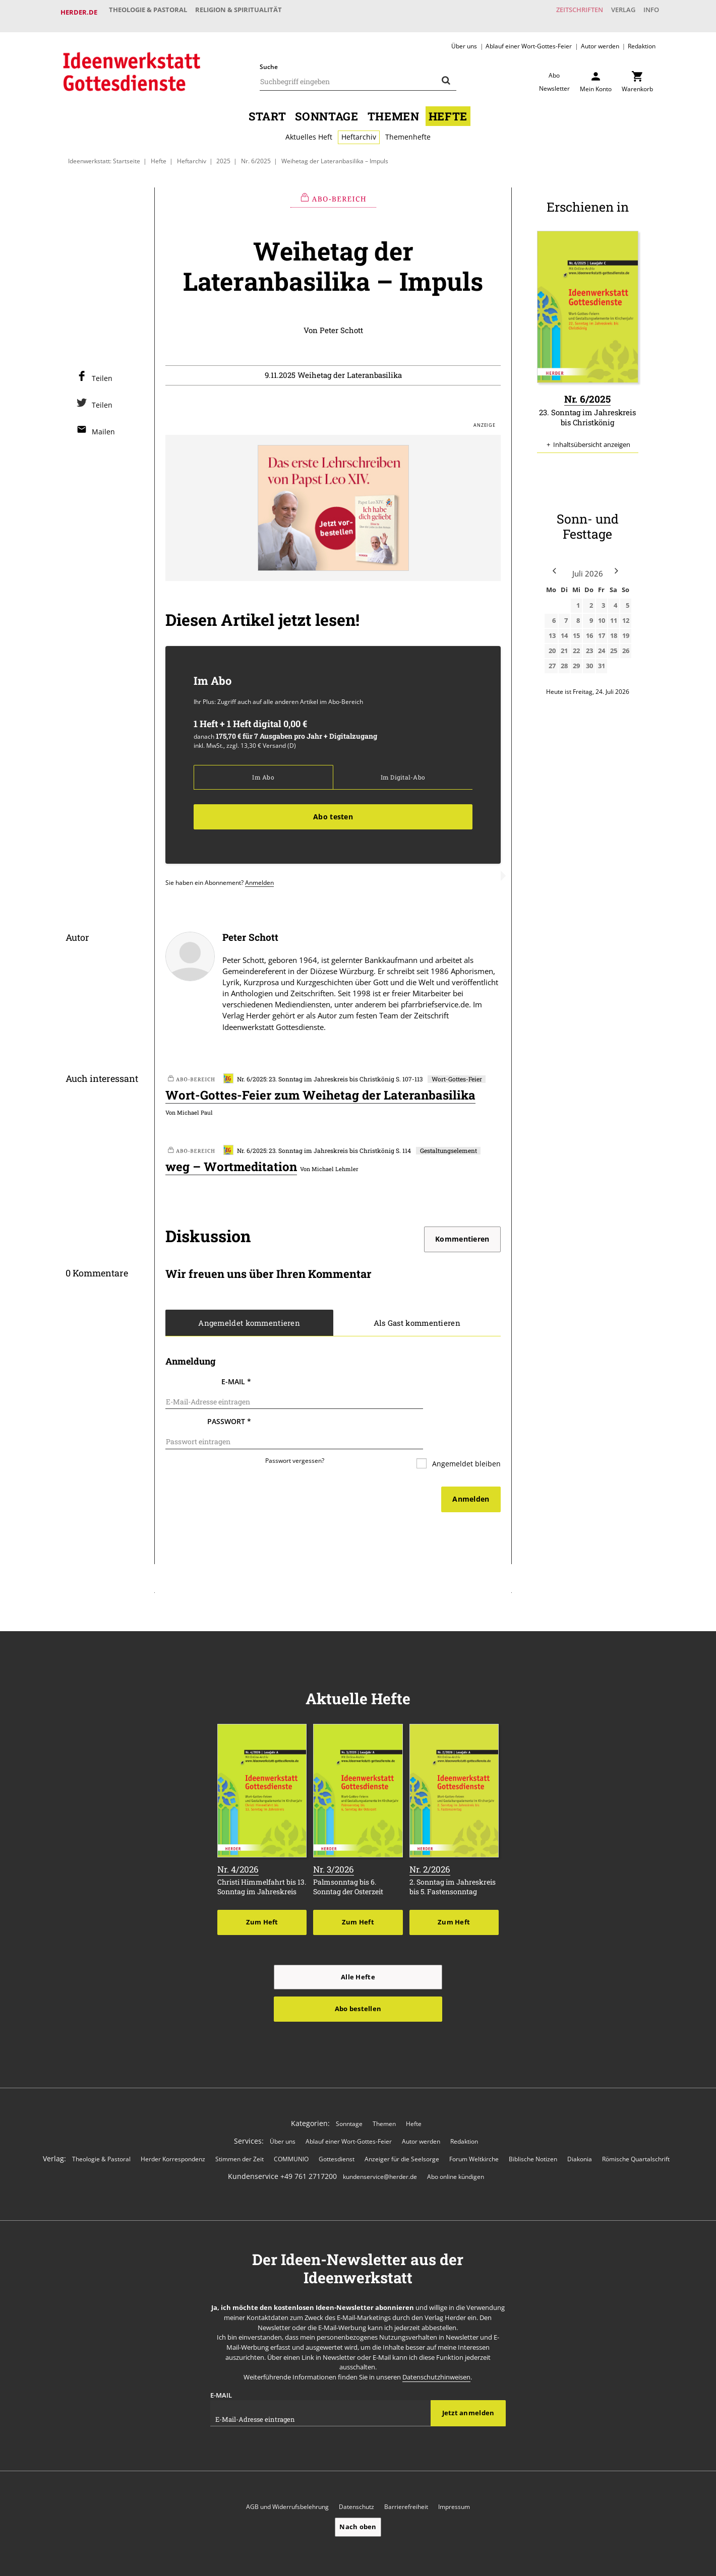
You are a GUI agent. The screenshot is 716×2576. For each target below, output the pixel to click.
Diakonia (579, 2128)
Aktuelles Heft (308, 129)
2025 (224, 153)
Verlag (613, 12)
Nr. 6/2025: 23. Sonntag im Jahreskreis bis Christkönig (308, 1072)
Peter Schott (341, 323)
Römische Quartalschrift (636, 2128)
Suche (269, 59)
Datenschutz (356, 2477)
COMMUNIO (291, 2128)
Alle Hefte (358, 1946)
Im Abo (263, 770)
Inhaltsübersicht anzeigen (591, 436)
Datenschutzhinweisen (436, 2347)
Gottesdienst (336, 2128)
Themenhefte (408, 129)
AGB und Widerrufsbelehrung (287, 2477)
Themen (394, 108)
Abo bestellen (358, 1978)
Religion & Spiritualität (249, 12)
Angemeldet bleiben (465, 1434)
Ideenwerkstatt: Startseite (104, 153)
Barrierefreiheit (406, 2477)
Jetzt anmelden (468, 2383)
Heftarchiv (358, 129)
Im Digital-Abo (403, 770)
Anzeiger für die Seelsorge (402, 2128)
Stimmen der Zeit (239, 2128)
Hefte (448, 108)
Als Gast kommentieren (416, 1317)
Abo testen (333, 809)
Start (267, 108)
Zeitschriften (562, 12)
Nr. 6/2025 (256, 153)
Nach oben (357, 2497)
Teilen (102, 370)
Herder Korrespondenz (173, 2128)
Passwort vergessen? (294, 1431)
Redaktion (641, 38)
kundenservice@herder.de (380, 2146)
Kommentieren (462, 1233)
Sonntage (326, 108)
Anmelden (259, 876)
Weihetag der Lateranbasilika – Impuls (334, 153)
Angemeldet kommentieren (249, 1317)
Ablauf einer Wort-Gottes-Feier (529, 38)
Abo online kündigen (455, 2146)
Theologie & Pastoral (151, 12)
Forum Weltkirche (474, 2128)
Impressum (454, 2477)
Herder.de (79, 12)
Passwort (229, 1404)
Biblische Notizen (533, 2128)
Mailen (103, 424)
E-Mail (236, 1376)
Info (647, 12)
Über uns (464, 38)
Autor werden (600, 38)
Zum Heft (262, 1891)
